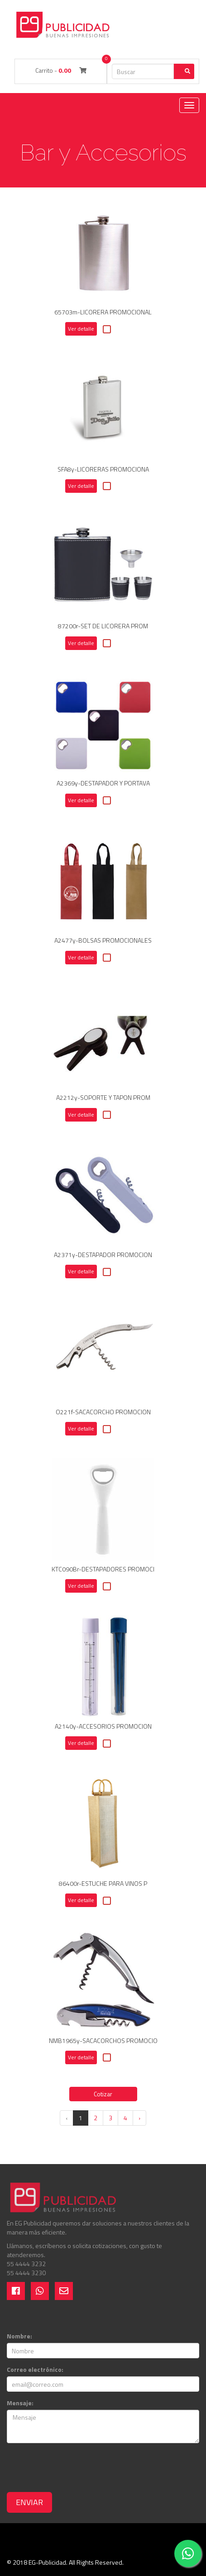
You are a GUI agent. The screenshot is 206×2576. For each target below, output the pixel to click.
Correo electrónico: (35, 2369)
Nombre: (19, 2336)
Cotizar (103, 2094)
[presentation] (75, 2467)
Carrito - (60, 70)
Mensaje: (20, 2403)
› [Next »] (139, 2118)
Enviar (29, 2502)
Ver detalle (81, 328)
